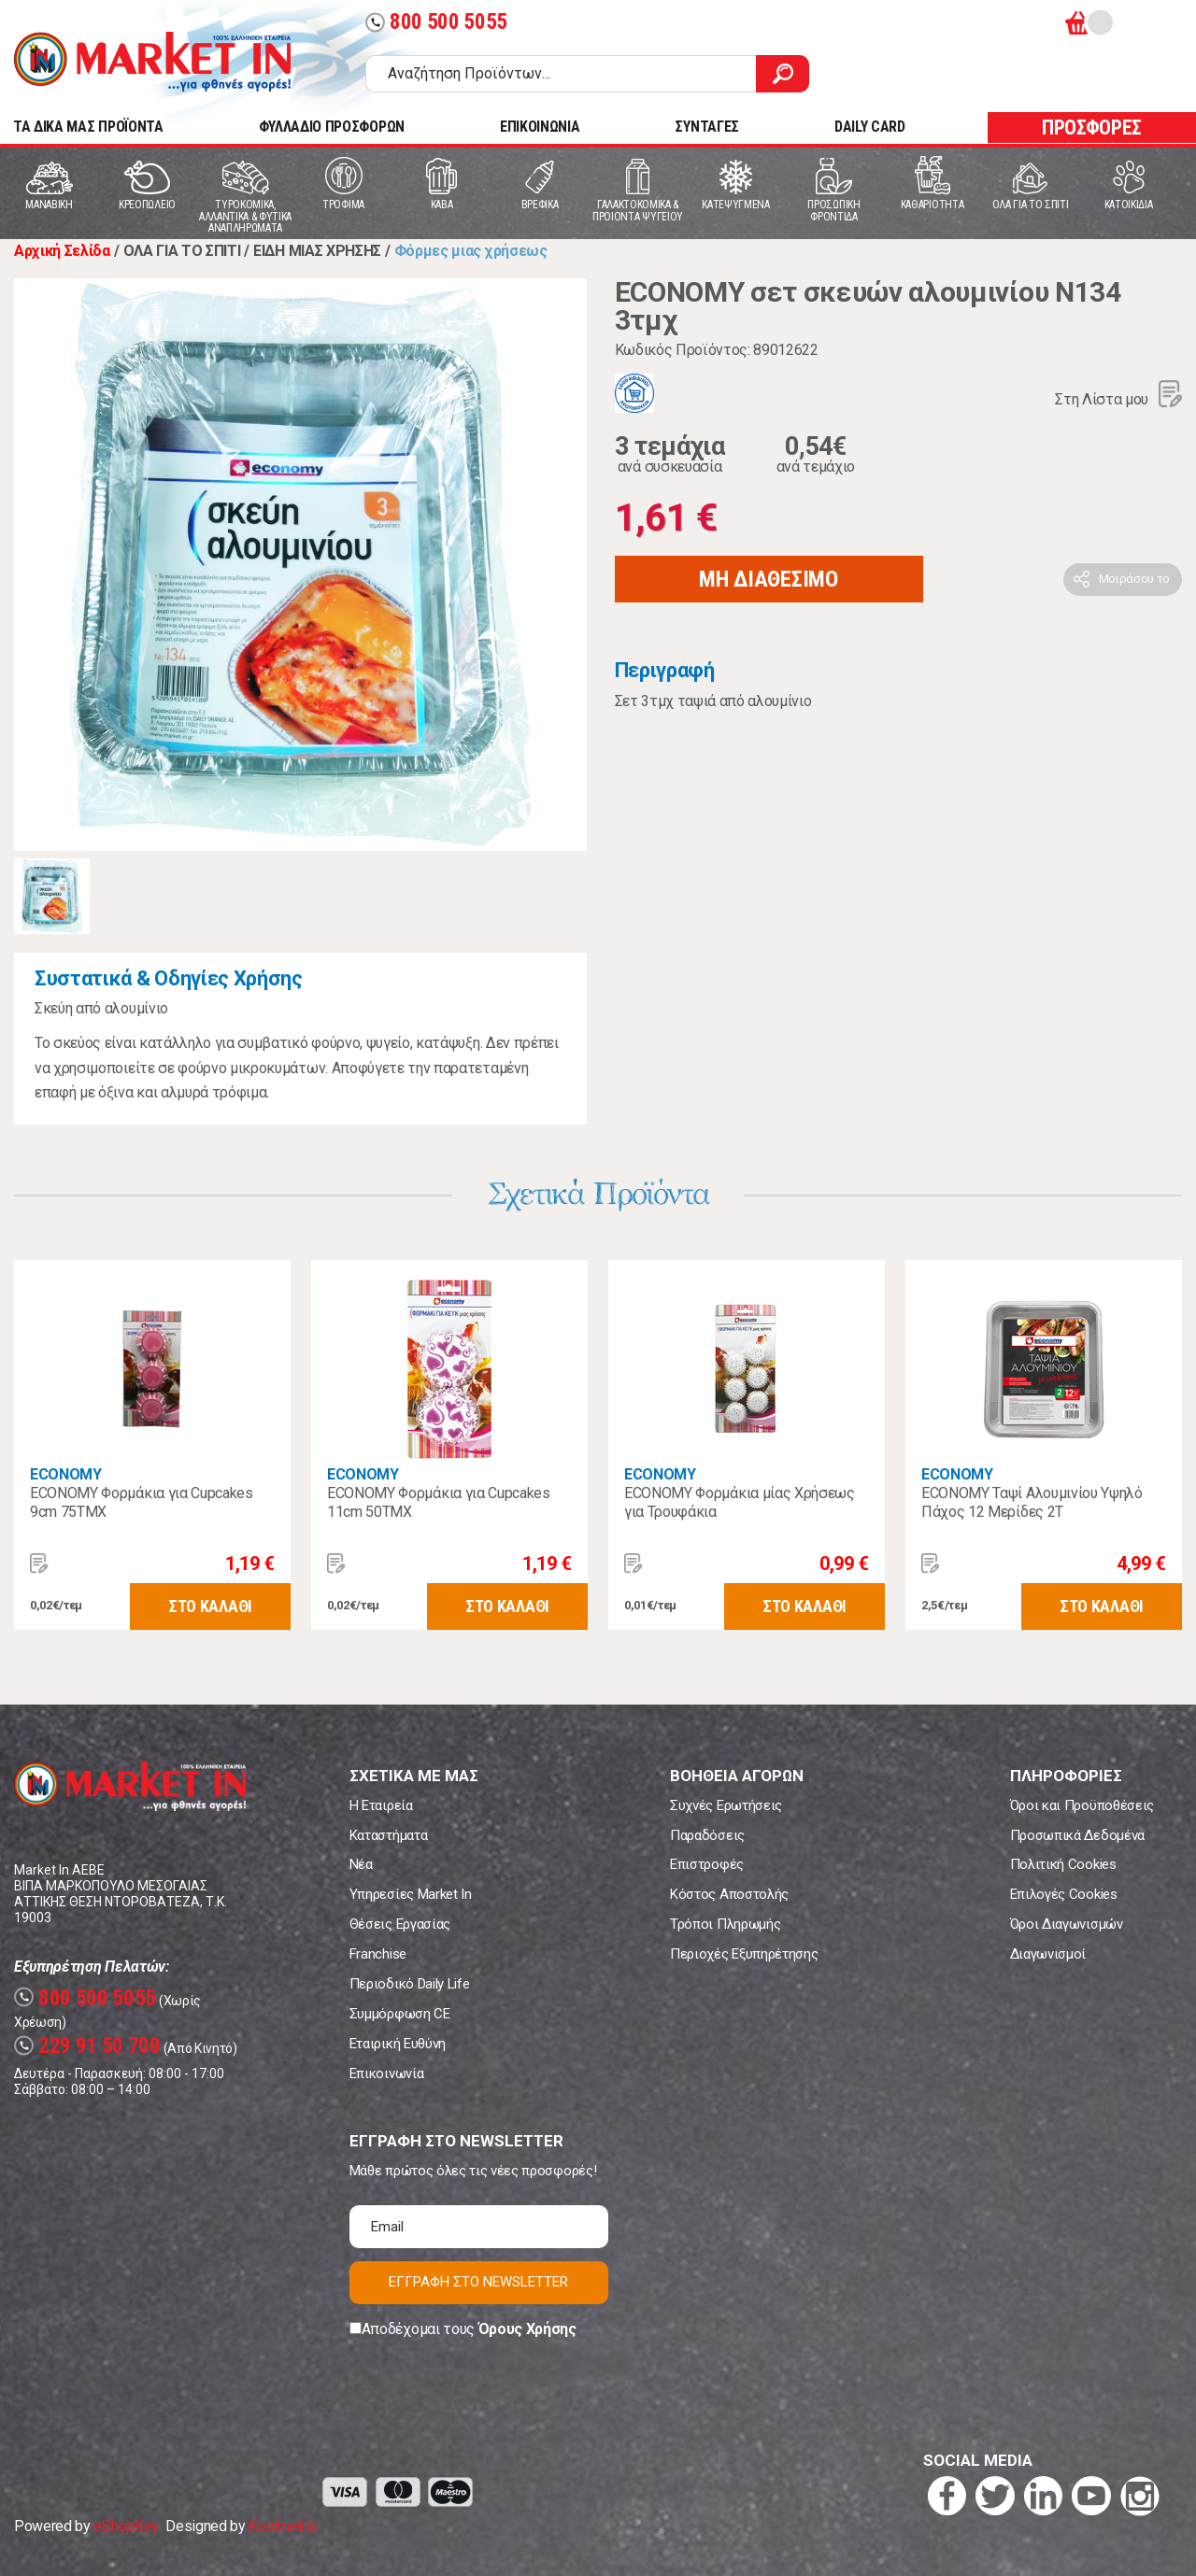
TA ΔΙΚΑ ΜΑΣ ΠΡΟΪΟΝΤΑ (88, 126)
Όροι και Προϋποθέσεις (1082, 1805)
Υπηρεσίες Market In (410, 1894)
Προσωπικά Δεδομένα (1077, 1835)
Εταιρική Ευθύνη (397, 2043)
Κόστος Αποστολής (729, 1894)
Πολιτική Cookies (1063, 1864)
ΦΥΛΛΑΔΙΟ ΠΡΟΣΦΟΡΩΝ (332, 126)
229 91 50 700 (87, 2046)
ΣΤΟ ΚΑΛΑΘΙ (210, 1606)
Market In (152, 62)
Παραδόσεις (707, 1835)
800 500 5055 (436, 22)
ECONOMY (66, 1474)
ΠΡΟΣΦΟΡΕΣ (1092, 127)
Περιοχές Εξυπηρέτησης (744, 1954)
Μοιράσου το (1134, 579)
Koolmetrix (283, 2526)
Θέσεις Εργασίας (399, 1924)
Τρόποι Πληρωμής (725, 1924)
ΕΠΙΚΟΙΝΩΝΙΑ (539, 126)
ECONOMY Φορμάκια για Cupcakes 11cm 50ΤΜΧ (438, 1502)
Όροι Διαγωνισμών (1066, 1924)
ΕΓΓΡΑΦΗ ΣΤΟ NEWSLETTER (478, 2281)
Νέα (361, 1864)
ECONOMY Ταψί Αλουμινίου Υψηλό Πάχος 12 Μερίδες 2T (1032, 1502)
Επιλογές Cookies (1064, 1894)
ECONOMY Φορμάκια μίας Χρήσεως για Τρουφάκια (739, 1502)
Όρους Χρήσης (527, 2329)
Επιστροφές (707, 1864)
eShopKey (125, 2526)
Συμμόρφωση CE (399, 2013)
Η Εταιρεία (381, 1805)
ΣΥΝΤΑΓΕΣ (706, 126)
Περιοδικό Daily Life (409, 1983)
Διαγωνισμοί (1048, 1954)
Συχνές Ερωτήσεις (726, 1805)
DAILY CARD (869, 126)
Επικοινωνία (386, 2073)
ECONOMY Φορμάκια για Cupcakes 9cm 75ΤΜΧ (141, 1502)
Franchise (377, 1954)
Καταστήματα (388, 1835)
